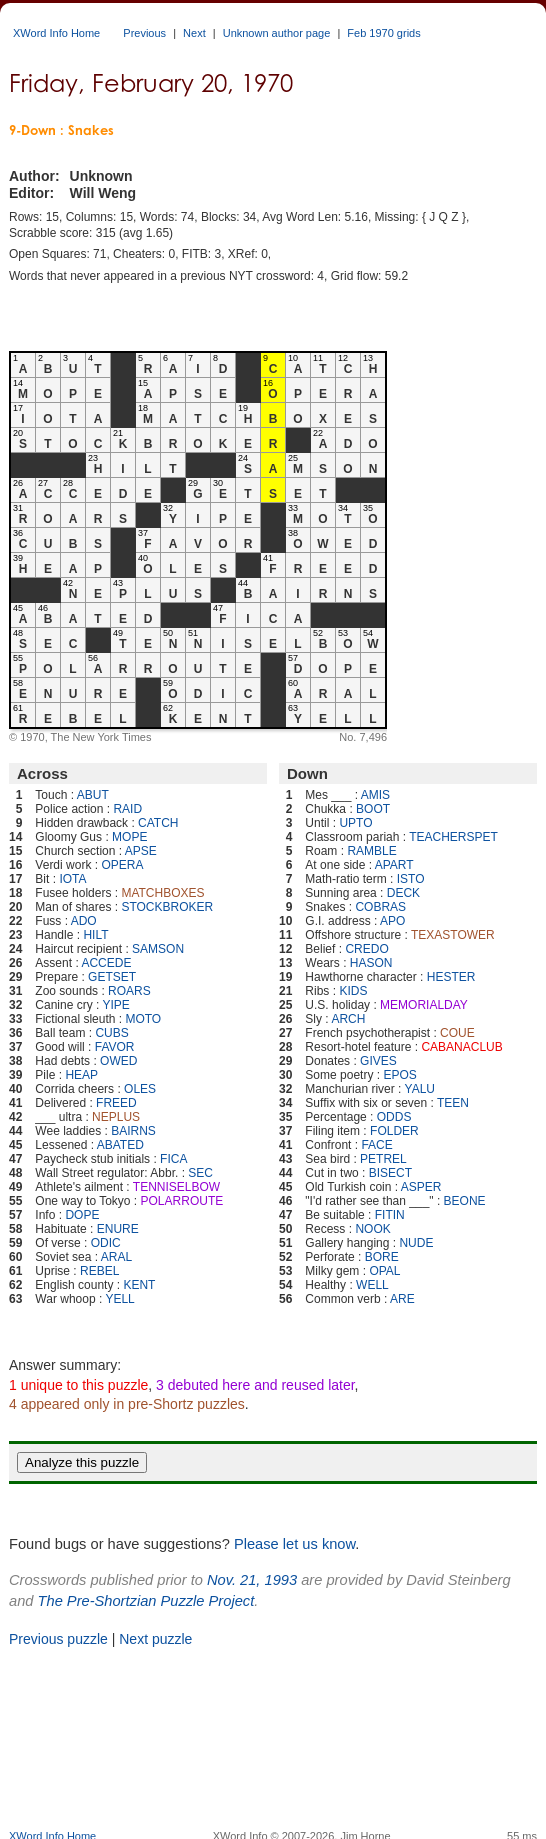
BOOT (373, 809)
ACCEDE (106, 963)
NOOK (372, 1229)
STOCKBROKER (167, 907)
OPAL (384, 1271)
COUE (457, 1033)
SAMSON (158, 949)
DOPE (82, 1215)
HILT (95, 935)
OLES (140, 1089)
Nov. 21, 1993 (252, 1580)
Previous (144, 33)
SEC (200, 1173)
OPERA (122, 865)
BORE (382, 1257)
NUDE (416, 1243)
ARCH (348, 1019)
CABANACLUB (461, 1047)
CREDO (366, 949)
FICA (173, 1159)
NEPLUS (116, 1117)
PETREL (383, 1159)
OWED (118, 1061)
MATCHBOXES (162, 893)
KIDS (353, 991)
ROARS (129, 991)
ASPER (421, 1187)
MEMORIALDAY (424, 1005)
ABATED (120, 1145)
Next (194, 33)
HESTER (451, 977)
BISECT (390, 1173)
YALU (420, 1089)
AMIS (375, 795)
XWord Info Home (56, 33)
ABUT (93, 795)
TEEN (453, 1103)
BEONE (465, 1201)
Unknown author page (277, 33)
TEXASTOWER (453, 935)
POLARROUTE (182, 1201)
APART (394, 865)
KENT (139, 1285)
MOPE (129, 837)
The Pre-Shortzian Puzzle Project (146, 1601)
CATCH (158, 823)
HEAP (81, 1075)
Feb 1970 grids (383, 33)
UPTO (355, 823)
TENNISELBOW (176, 1187)
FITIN (390, 1215)
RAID (127, 809)
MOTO (143, 1019)
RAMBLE (371, 851)
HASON (371, 963)
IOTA (72, 879)
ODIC (106, 1243)
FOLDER (394, 1131)
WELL (372, 1285)
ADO (84, 921)
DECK (403, 893)
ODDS (394, 1117)
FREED (116, 1103)
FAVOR (115, 1047)
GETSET (112, 977)
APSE (141, 851)
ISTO (411, 879)
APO (392, 921)
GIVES (378, 1061)
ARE (402, 1299)
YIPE (116, 1005)
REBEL (99, 1271)
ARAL (116, 1257)
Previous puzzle (58, 1639)
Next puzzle (155, 1639)
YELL (119, 1299)
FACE (376, 1145)
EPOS (399, 1075)
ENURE (118, 1229)
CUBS (111, 1033)
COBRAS (380, 907)
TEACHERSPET (453, 837)
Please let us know (294, 1544)
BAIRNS (133, 1131)
